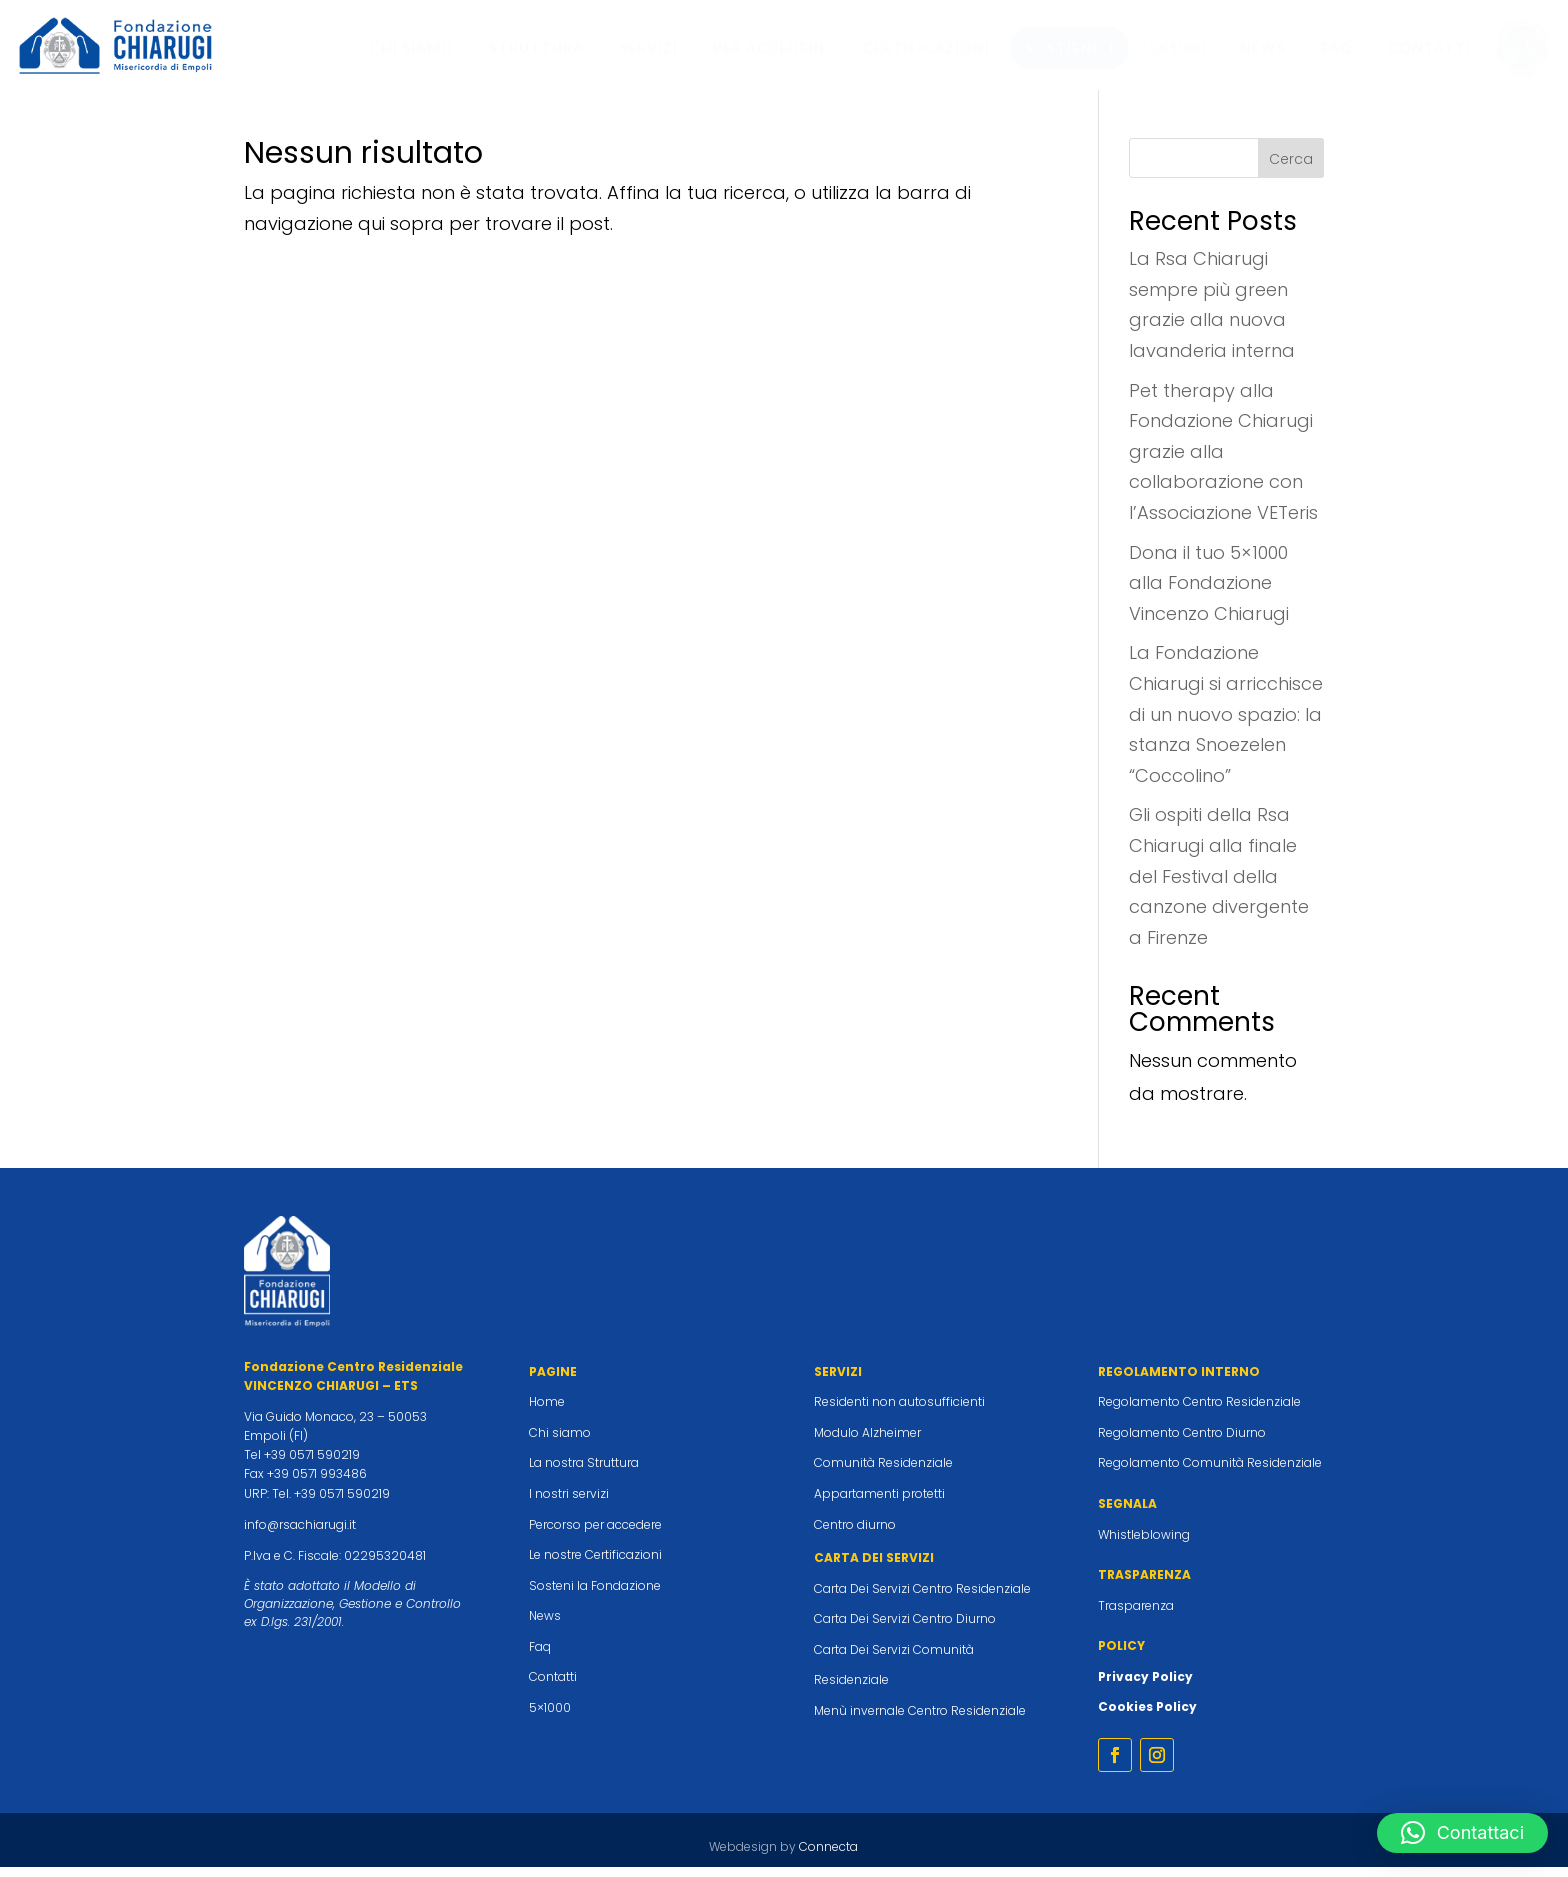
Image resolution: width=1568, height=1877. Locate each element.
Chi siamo (560, 1442)
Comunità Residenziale (883, 1472)
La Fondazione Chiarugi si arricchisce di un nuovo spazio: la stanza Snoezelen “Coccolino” (1226, 723)
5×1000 (550, 1717)
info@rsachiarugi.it (300, 1534)
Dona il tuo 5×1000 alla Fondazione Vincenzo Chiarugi (1209, 593)
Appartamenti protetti (879, 1503)
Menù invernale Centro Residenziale (920, 1720)
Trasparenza (1136, 1615)
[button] (1462, 1833)
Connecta (828, 1856)
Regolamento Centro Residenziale (1199, 1411)
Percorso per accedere (595, 1534)
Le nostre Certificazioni (595, 1564)
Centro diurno (855, 1534)
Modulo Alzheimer (867, 1442)
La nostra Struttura (584, 1472)
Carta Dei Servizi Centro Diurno (905, 1628)
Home (547, 1411)
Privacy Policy (1145, 1686)
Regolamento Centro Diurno (1182, 1442)
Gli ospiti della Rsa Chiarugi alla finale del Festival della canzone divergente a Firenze (1219, 885)
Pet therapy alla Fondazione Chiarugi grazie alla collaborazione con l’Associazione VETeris (1223, 461)
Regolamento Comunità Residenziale (1210, 1472)
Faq (540, 1656)
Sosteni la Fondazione (595, 1595)
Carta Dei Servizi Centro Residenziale (922, 1598)
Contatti (553, 1686)
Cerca (1291, 169)
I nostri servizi (569, 1503)
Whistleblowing (1144, 1544)
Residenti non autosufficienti (899, 1411)
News (545, 1625)
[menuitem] (412, 48)
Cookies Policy (1147, 1716)
